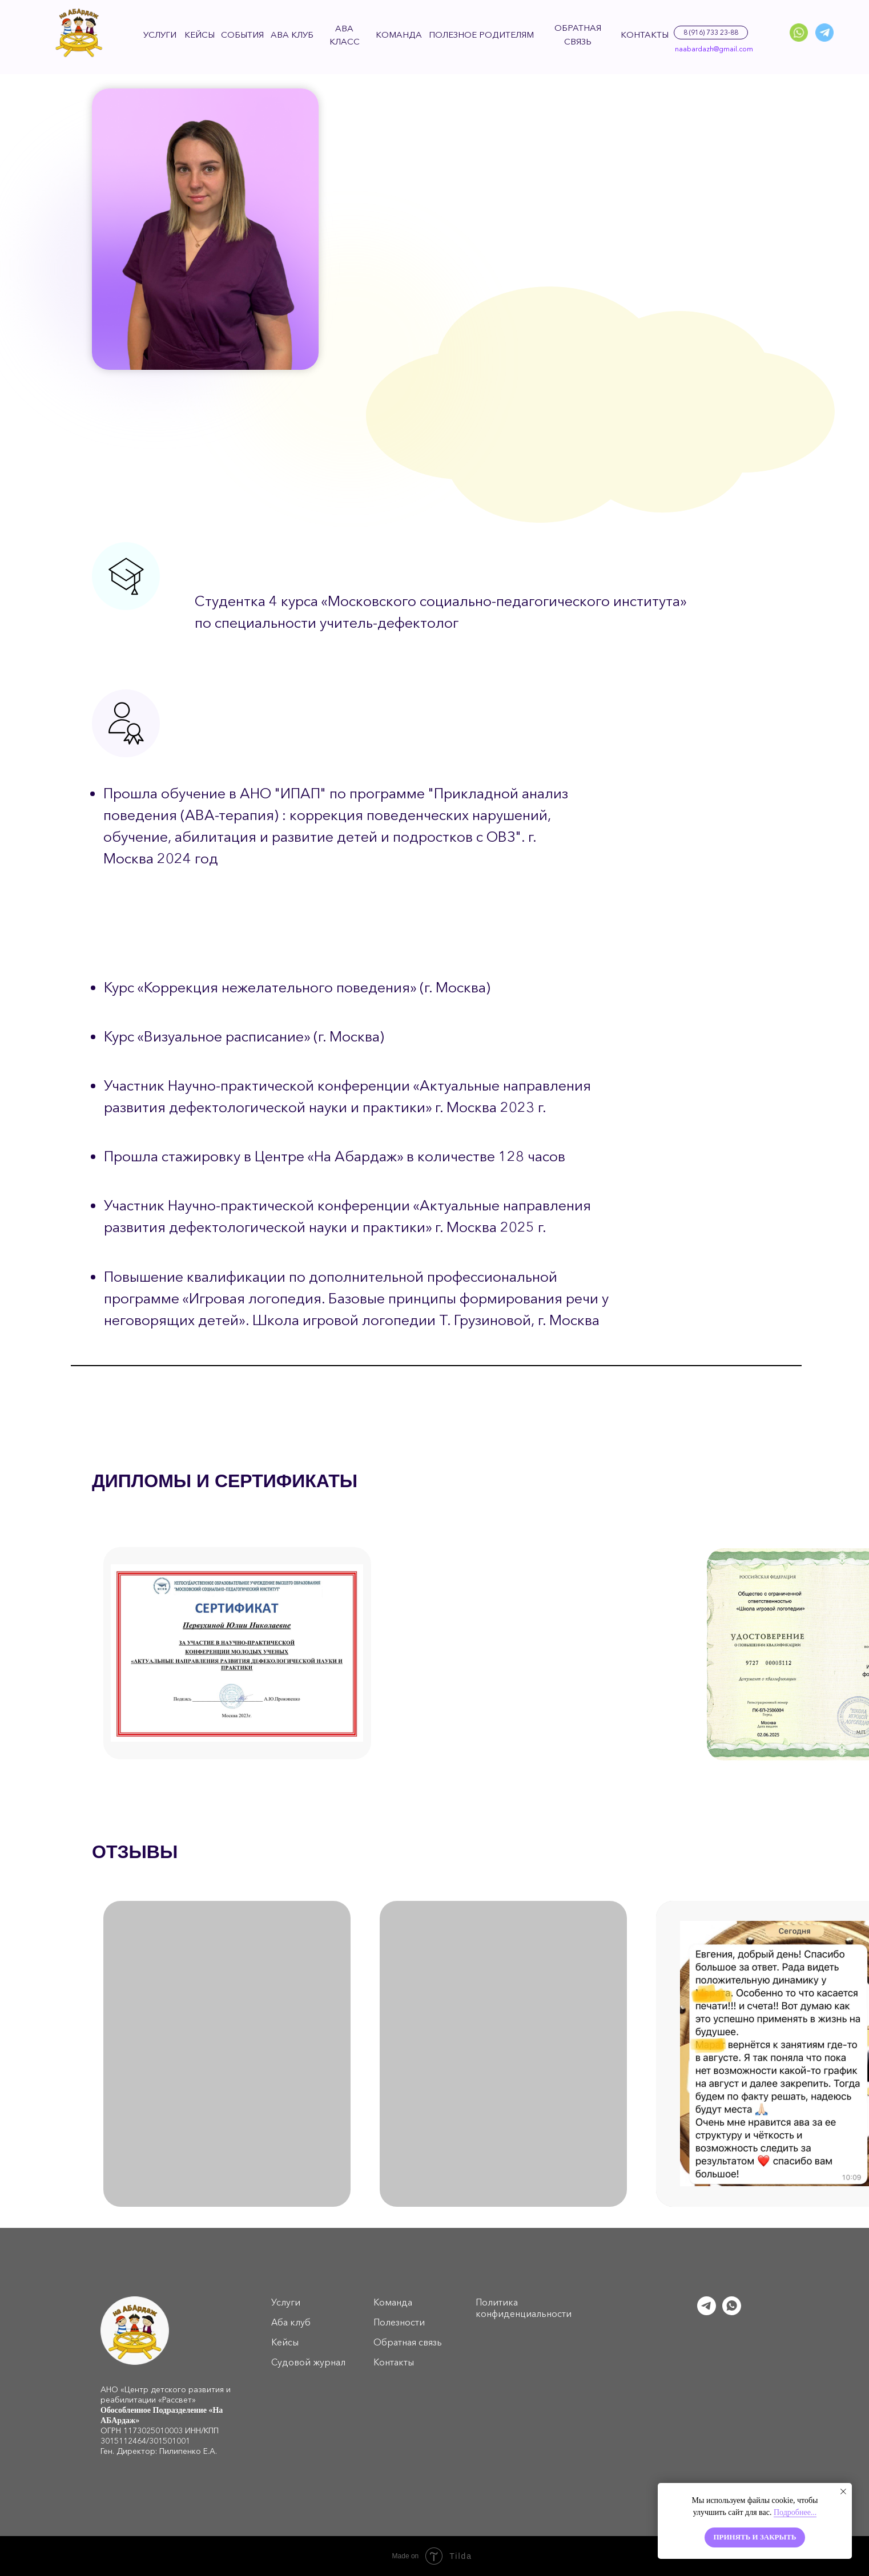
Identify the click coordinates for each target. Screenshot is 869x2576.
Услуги (285, 2302)
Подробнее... (795, 2512)
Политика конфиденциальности (524, 2307)
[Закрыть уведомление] (843, 2491)
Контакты (393, 2362)
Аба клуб (291, 2322)
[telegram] (706, 2312)
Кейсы (285, 2342)
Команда (392, 2302)
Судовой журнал (308, 2362)
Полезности (399, 2322)
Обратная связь (407, 2342)
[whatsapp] (731, 2312)
